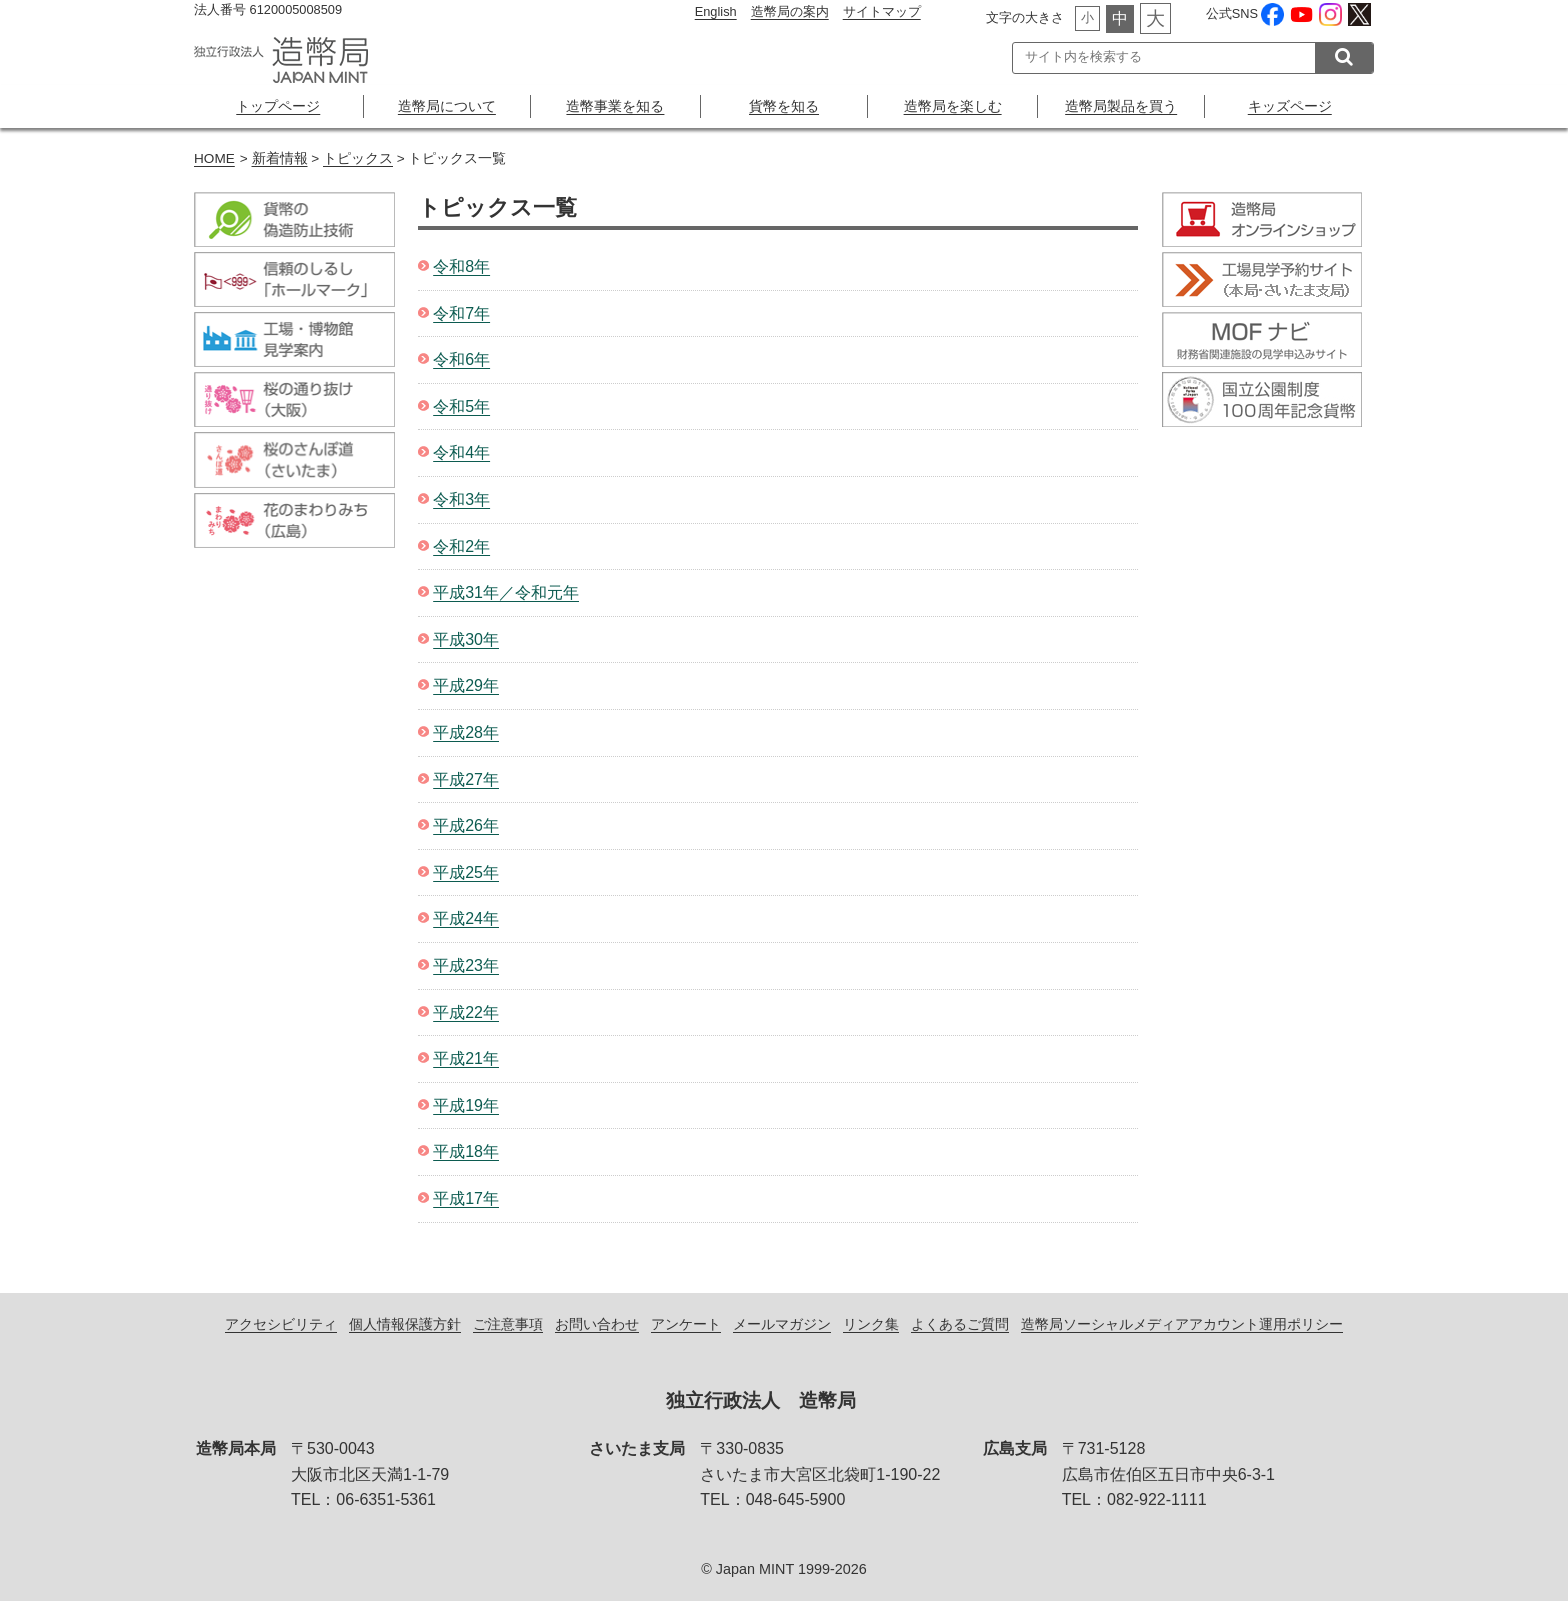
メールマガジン (782, 1324)
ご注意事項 (508, 1324)
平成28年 (466, 732)
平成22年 (466, 1012)
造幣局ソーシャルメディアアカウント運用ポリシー (1182, 1324)
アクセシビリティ (281, 1324)
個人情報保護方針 (405, 1324)
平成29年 (466, 685)
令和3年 (461, 499)
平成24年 (466, 918)
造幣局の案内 (790, 11)
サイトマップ (882, 11)
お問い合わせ (597, 1324)
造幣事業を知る (615, 106)
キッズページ (1290, 106)
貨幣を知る (784, 106)
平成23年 (466, 965)
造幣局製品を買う (1121, 106)
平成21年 (466, 1058)
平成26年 (466, 825)
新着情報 (280, 158)
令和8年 (461, 266)
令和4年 (461, 452)
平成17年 (466, 1198)
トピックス (358, 158)
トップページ (278, 106)
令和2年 (461, 546)
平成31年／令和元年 (506, 592)
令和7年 (461, 313)
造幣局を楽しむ (953, 106)
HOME (214, 158)
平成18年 (466, 1151)
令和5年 (461, 406)
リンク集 (871, 1324)
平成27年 (466, 779)
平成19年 (466, 1105)
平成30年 (466, 639)
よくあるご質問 (960, 1324)
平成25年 (466, 872)
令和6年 (461, 359)
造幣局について (447, 106)
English (716, 11)
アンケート (686, 1324)
